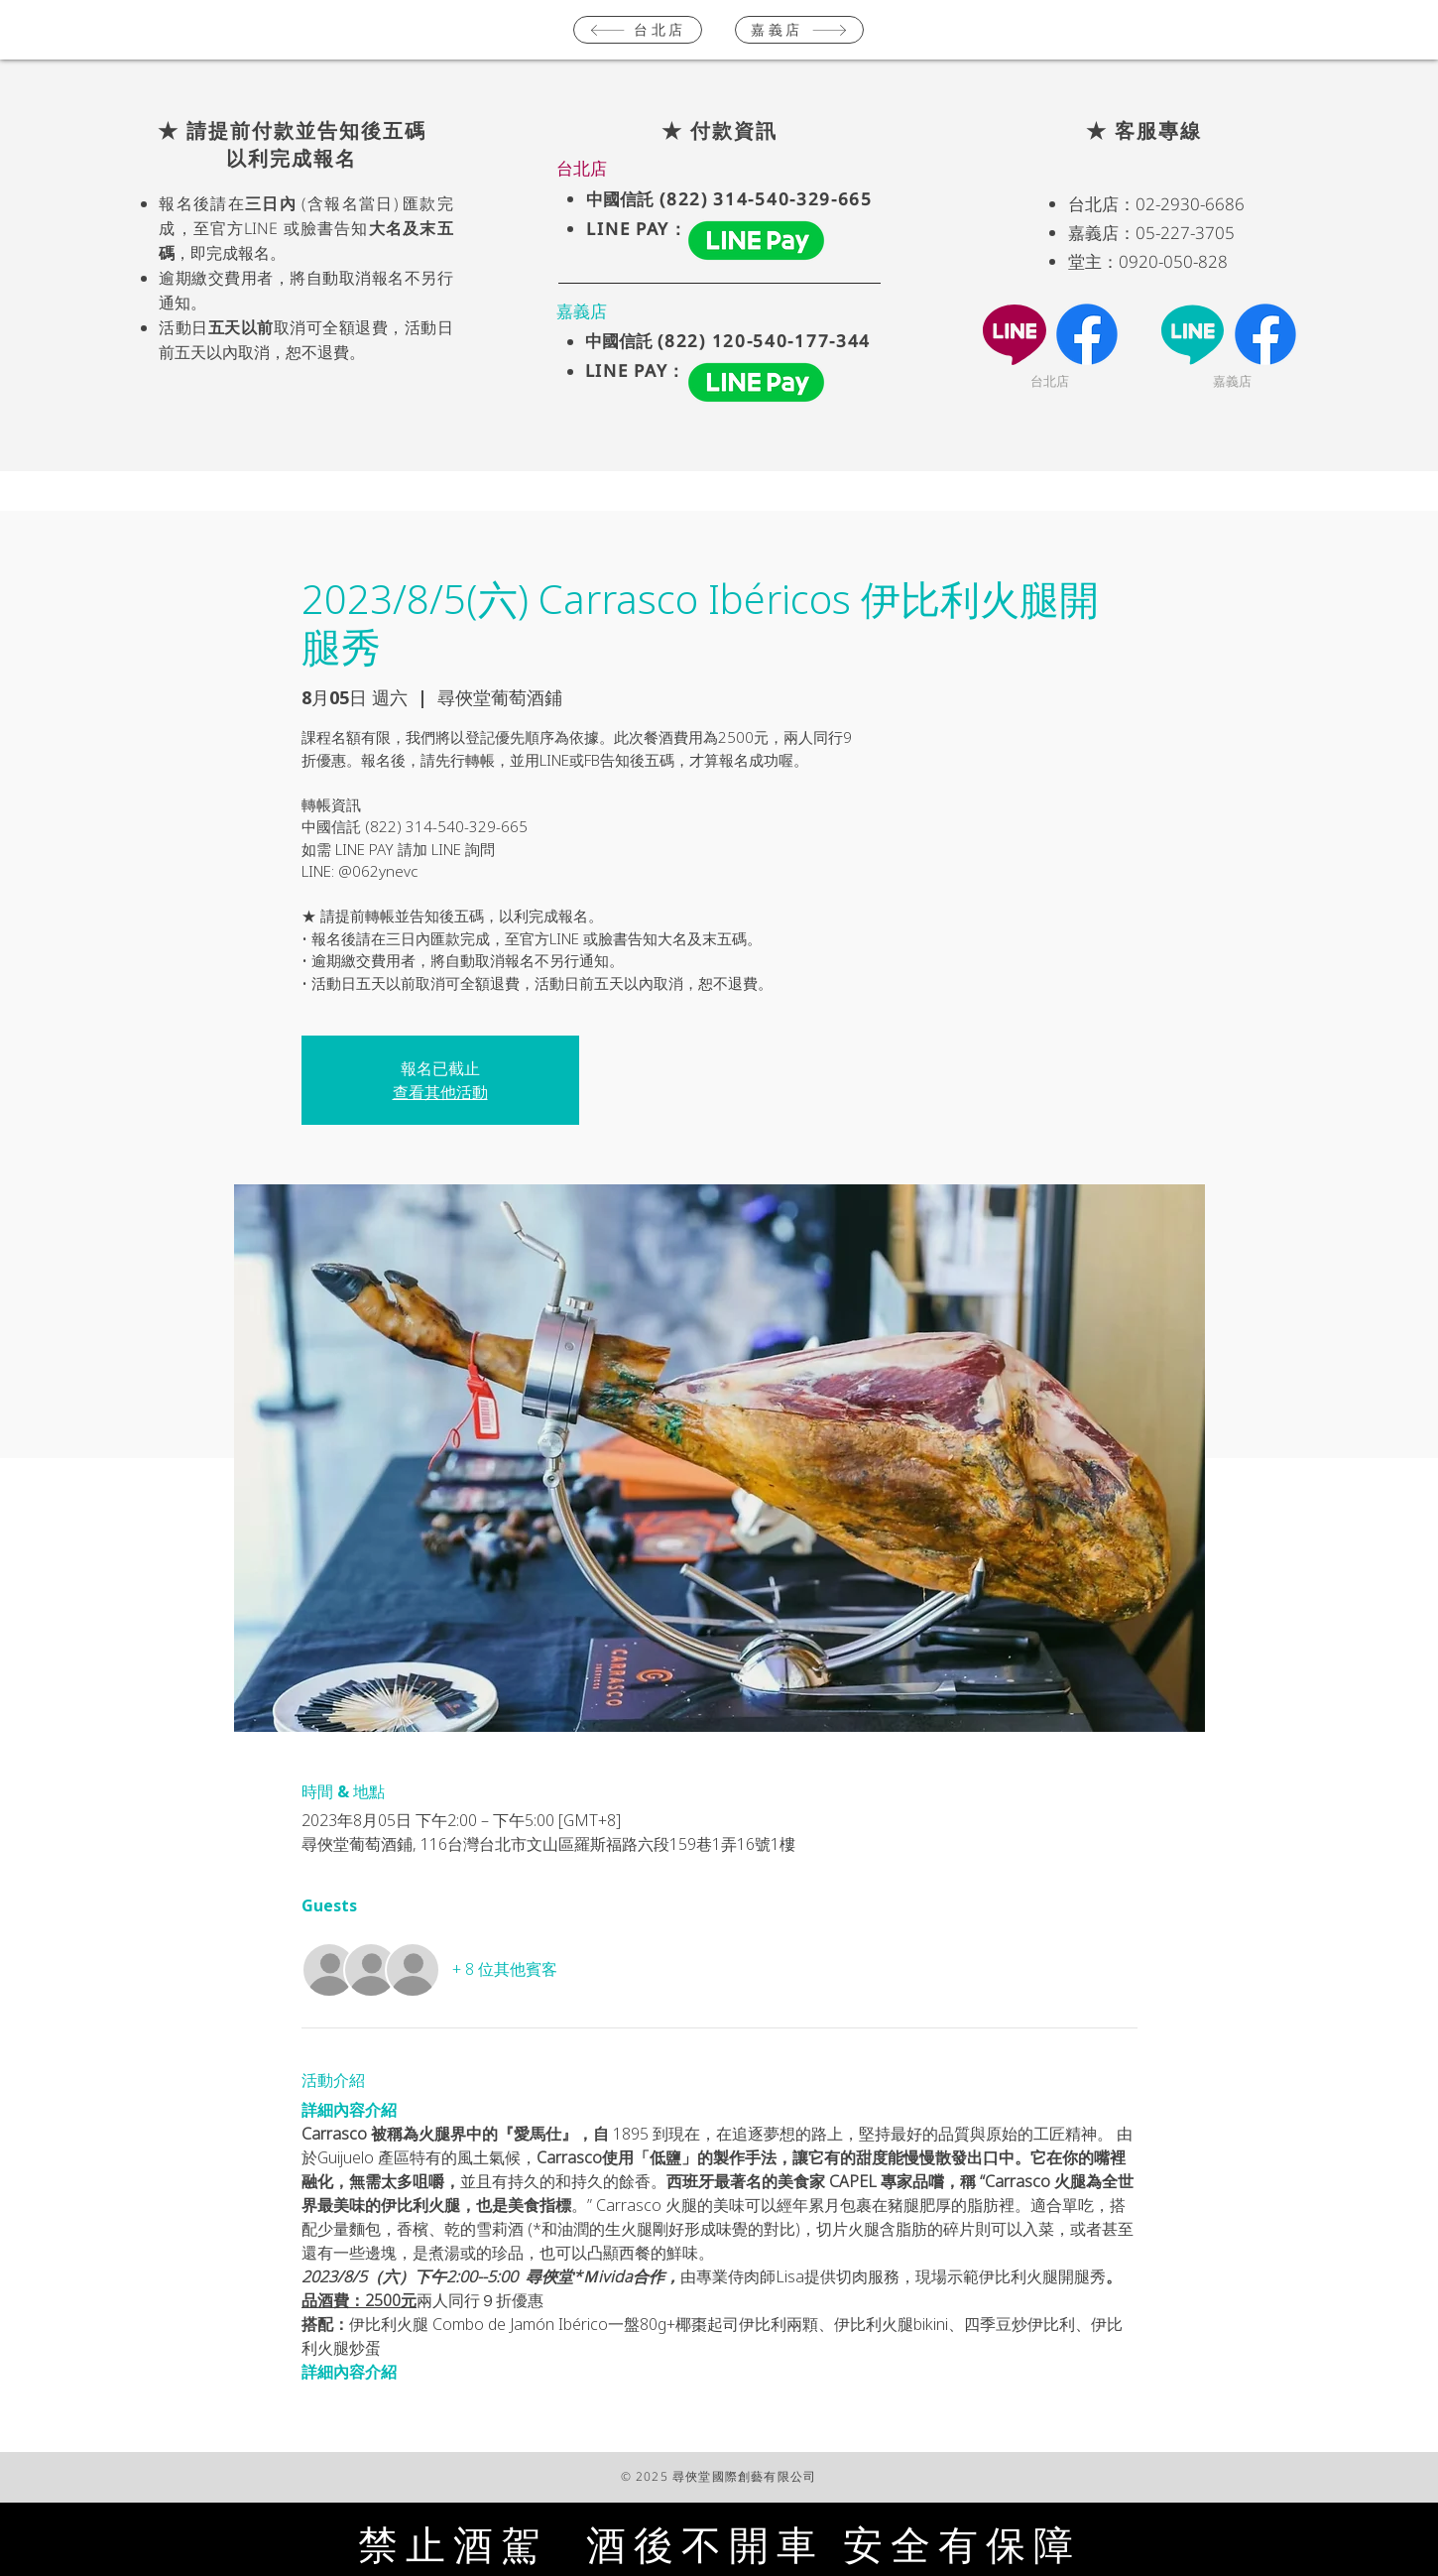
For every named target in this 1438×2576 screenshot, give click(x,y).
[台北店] (637, 30)
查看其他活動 (440, 1092)
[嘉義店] (799, 30)
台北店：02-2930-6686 (1156, 203)
